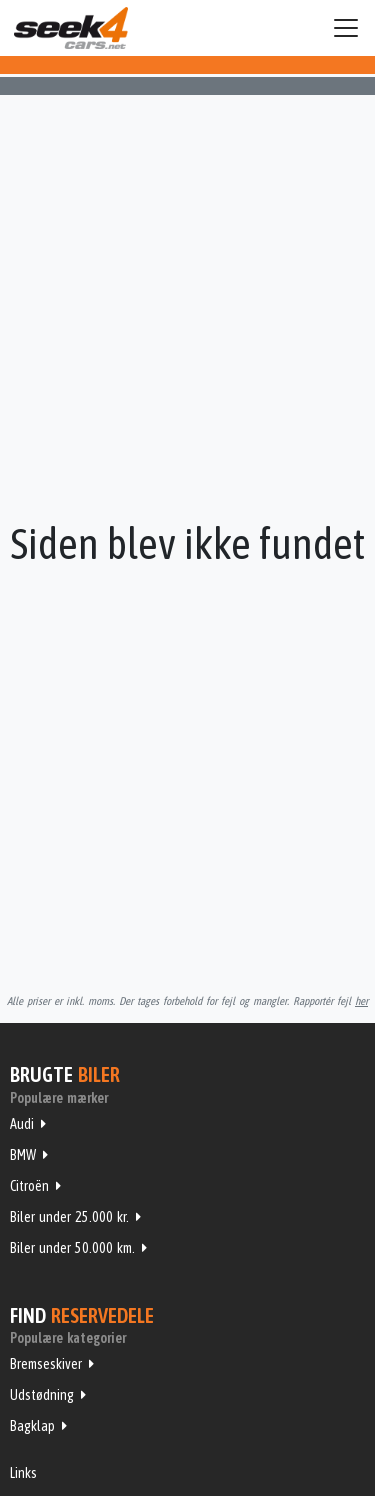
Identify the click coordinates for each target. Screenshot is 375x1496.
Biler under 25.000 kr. (69, 1217)
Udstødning (42, 1395)
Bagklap (32, 1426)
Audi (22, 1124)
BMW (23, 1155)
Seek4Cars (71, 28)
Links (23, 1473)
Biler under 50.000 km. (72, 1248)
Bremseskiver (46, 1364)
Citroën (29, 1186)
